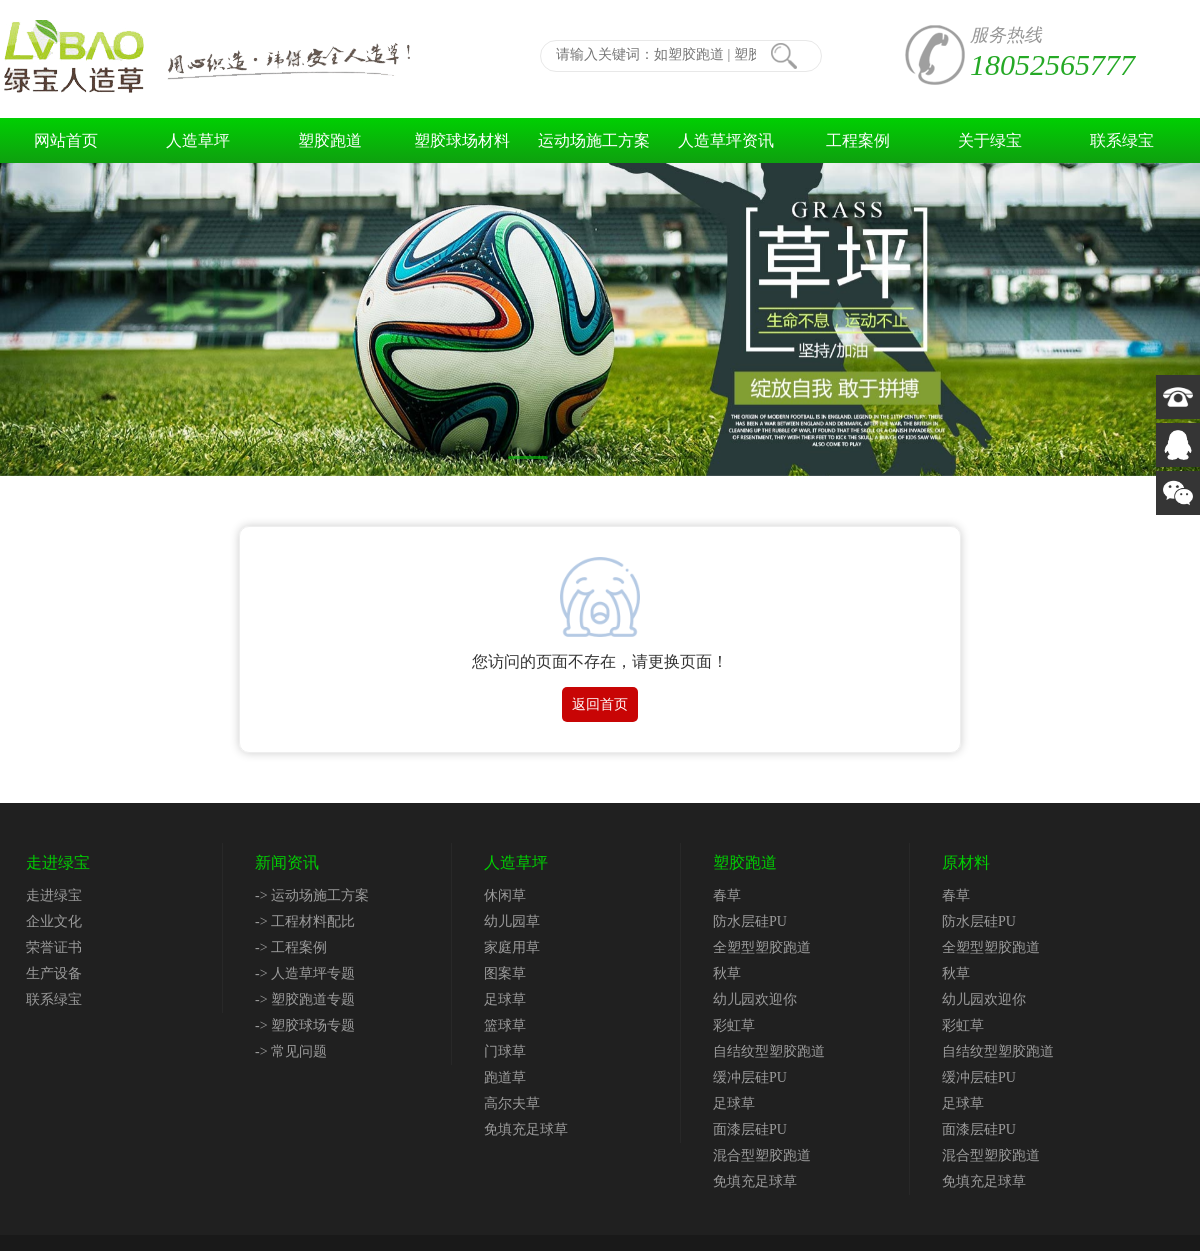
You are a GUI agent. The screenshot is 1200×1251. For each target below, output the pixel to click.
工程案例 (858, 140)
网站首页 (66, 140)
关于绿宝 (990, 140)
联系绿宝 (1122, 140)
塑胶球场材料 (462, 140)
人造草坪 (198, 140)
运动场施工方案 (594, 140)
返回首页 (600, 704)
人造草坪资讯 (726, 140)
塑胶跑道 (330, 140)
